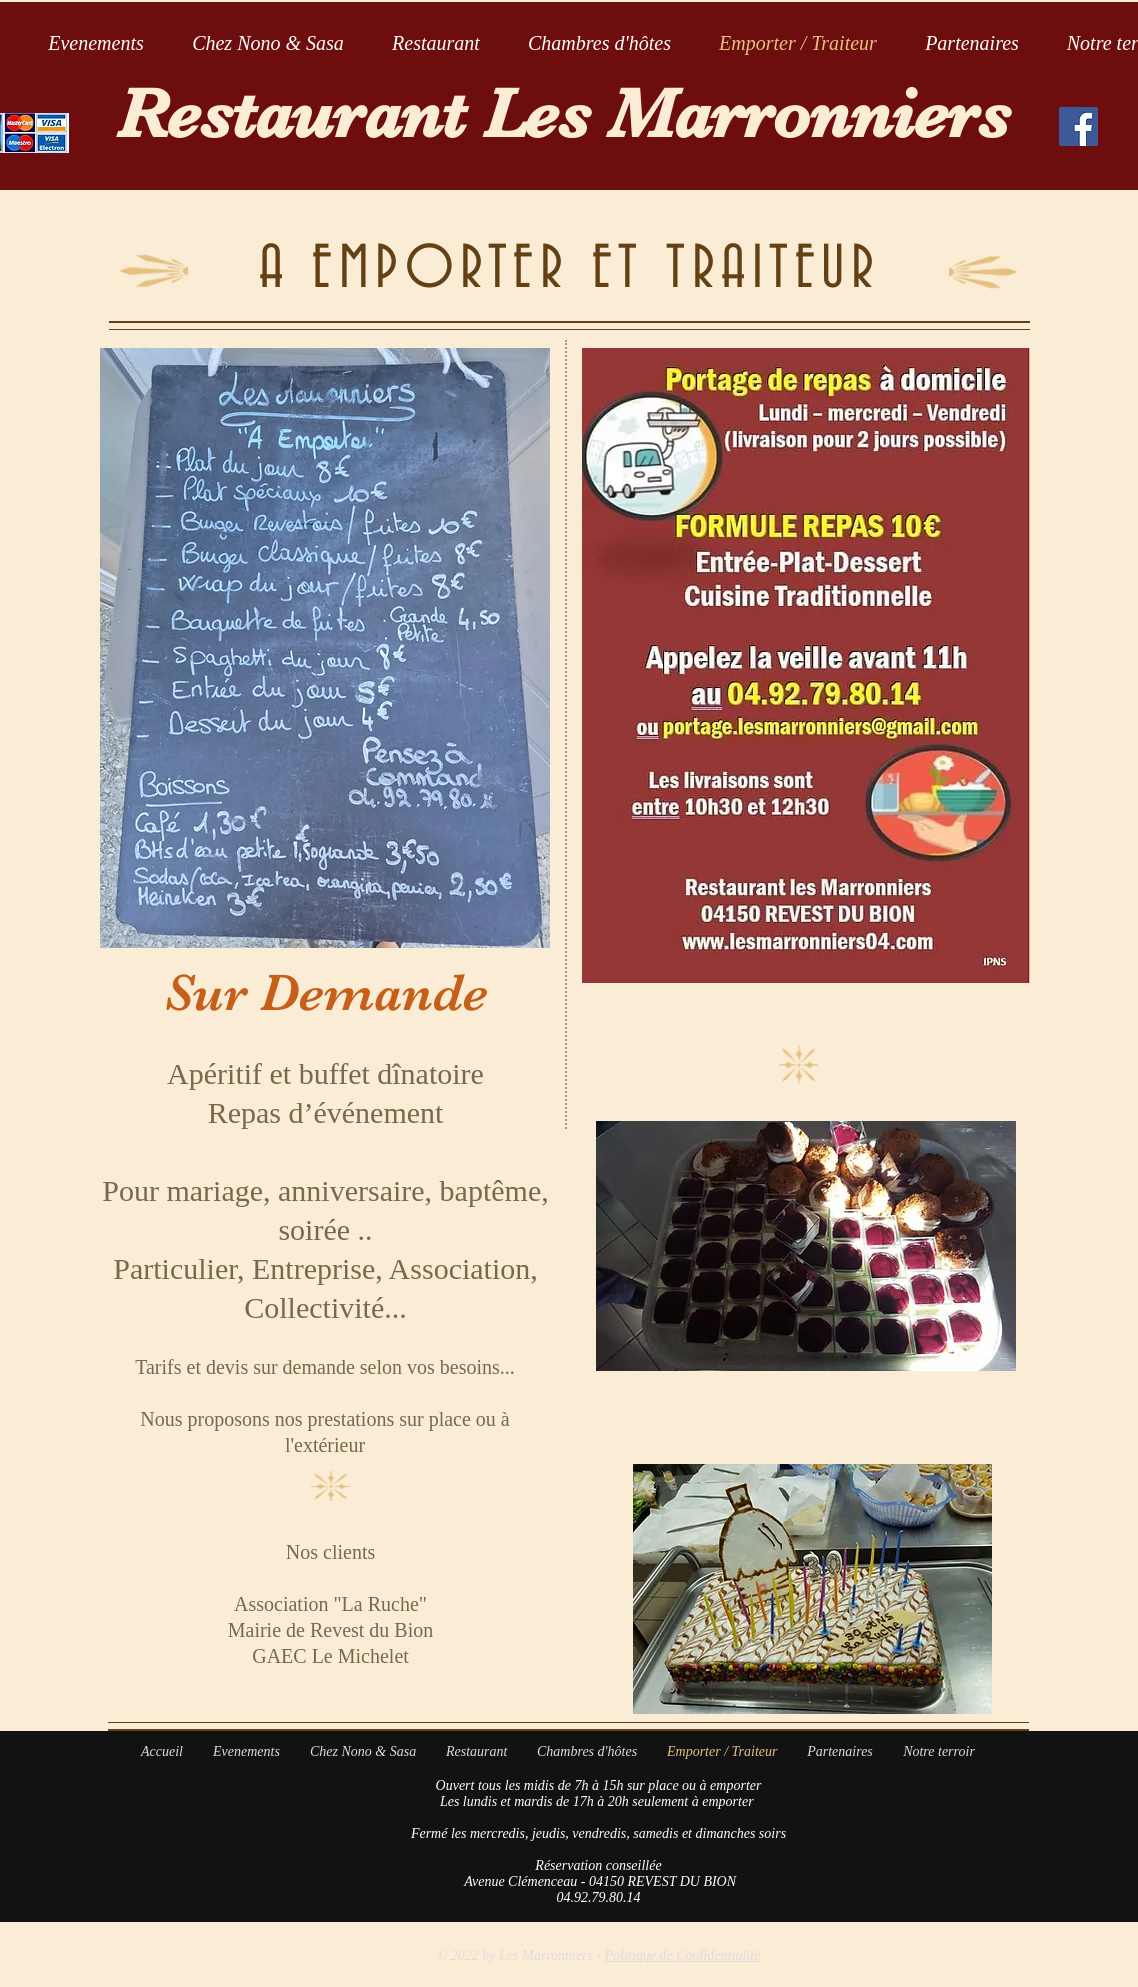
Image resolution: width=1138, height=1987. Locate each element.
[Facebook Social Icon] (1078, 126)
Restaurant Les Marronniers (563, 114)
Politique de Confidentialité (683, 1955)
